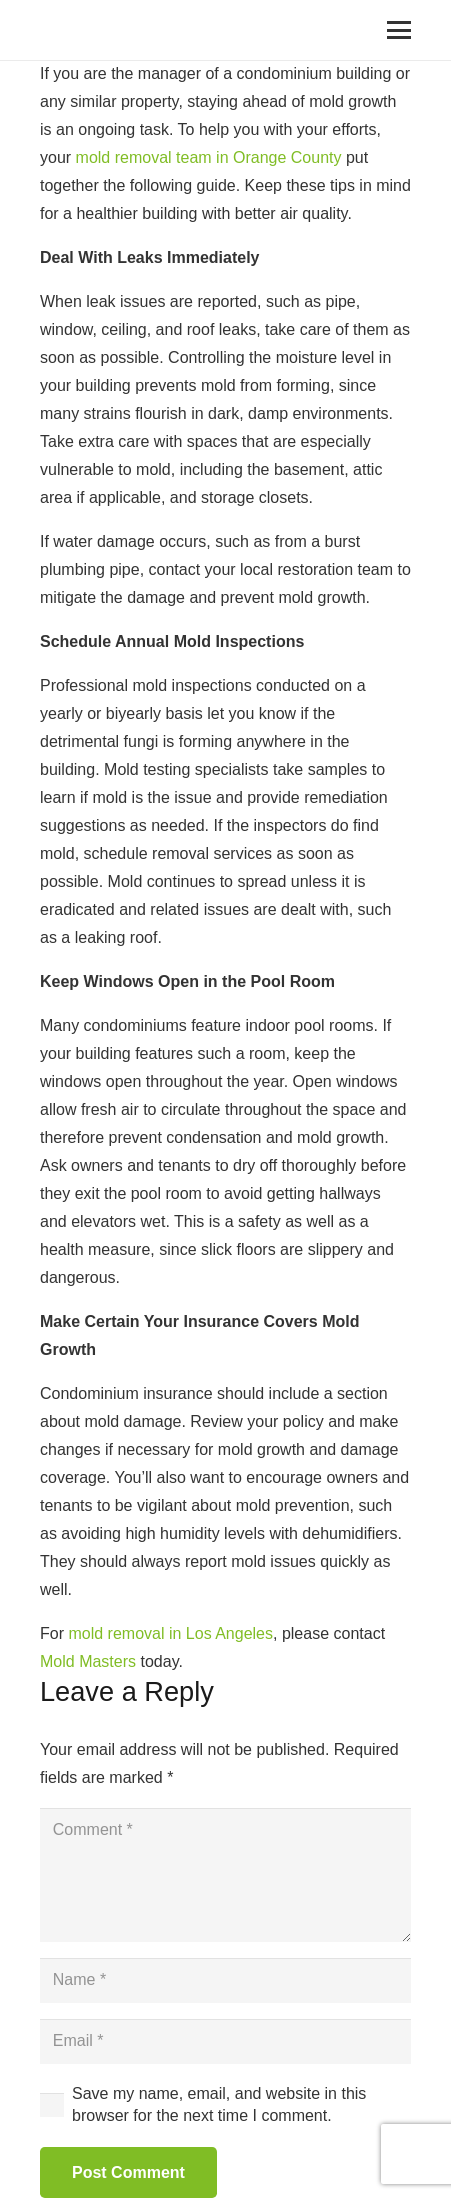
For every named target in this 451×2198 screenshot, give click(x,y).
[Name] (225, 1980)
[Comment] (225, 1875)
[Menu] (399, 30)
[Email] (225, 2041)
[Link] (64, 30)
